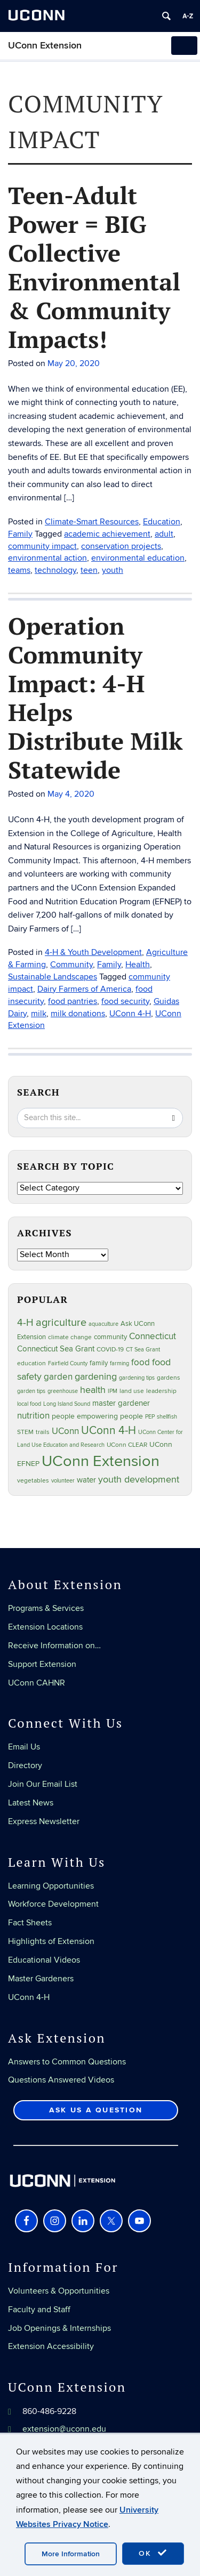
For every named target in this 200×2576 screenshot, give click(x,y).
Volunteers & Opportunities (58, 2291)
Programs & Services (46, 1608)
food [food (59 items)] (140, 1362)
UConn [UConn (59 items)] (65, 1431)
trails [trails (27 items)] (43, 1432)
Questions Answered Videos (61, 2080)
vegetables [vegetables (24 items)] (33, 1480)
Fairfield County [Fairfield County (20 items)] (67, 1363)
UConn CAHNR (36, 1683)
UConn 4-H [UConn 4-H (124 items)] (108, 1430)
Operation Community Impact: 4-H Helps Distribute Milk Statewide (95, 697)
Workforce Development (53, 1904)
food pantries (72, 1001)
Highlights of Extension (51, 1941)
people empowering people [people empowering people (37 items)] (97, 1416)
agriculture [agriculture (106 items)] (61, 1322)
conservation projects (121, 546)
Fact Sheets (30, 1922)
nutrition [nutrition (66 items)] (33, 1415)
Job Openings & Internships (59, 2328)
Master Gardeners (41, 1978)
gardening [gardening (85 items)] (96, 1376)
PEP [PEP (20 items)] (150, 1416)
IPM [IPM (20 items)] (112, 1391)
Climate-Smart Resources (92, 521)
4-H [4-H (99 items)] (25, 1322)
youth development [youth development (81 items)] (138, 1479)
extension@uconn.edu (64, 2429)
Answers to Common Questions (67, 2061)
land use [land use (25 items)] (131, 1391)
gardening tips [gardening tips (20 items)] (137, 1377)
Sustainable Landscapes (52, 976)
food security (125, 1001)
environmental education (138, 558)
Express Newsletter (43, 1821)
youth (112, 570)
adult (164, 534)
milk (38, 1013)
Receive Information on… (54, 1645)
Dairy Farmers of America (84, 989)
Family (20, 534)
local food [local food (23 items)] (29, 1403)
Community (71, 964)
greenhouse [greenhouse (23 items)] (62, 1391)
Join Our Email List (42, 1784)
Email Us (24, 1746)
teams (19, 570)
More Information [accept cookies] (71, 2553)
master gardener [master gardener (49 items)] (121, 1403)
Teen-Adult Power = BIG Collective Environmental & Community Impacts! (94, 267)
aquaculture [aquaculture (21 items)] (103, 1324)
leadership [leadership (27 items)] (161, 1391)
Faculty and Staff (39, 2309)
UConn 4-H (130, 1013)
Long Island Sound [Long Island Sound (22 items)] (66, 1403)
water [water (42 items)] (86, 1480)
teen (89, 570)
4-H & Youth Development (93, 952)
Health (137, 964)
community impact (42, 546)
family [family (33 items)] (99, 1363)
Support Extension (42, 1664)
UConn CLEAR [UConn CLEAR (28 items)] (127, 1445)
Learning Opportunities (51, 1886)
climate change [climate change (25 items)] (70, 1337)
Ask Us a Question (95, 2110)
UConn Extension (45, 45)
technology (55, 570)
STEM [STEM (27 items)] (25, 1432)
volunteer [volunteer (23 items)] (63, 1480)
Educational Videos (44, 1960)
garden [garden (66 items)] (58, 1376)
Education (161, 521)
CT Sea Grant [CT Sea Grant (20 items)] (143, 1349)
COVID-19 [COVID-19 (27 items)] (110, 1350)
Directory (25, 1765)
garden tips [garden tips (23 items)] (31, 1391)
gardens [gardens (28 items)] (168, 1378)
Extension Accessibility (51, 2346)
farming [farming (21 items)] (119, 1363)
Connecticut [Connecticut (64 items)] (152, 1336)
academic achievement (107, 534)
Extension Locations (45, 1627)
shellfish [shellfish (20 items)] (167, 1416)
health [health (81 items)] (93, 1390)
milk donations (78, 1013)
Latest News (30, 1802)
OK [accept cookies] (153, 2553)
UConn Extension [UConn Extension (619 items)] (100, 1461)
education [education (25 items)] (31, 1363)
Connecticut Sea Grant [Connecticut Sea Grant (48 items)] (55, 1349)
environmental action (47, 558)
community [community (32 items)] (110, 1337)
